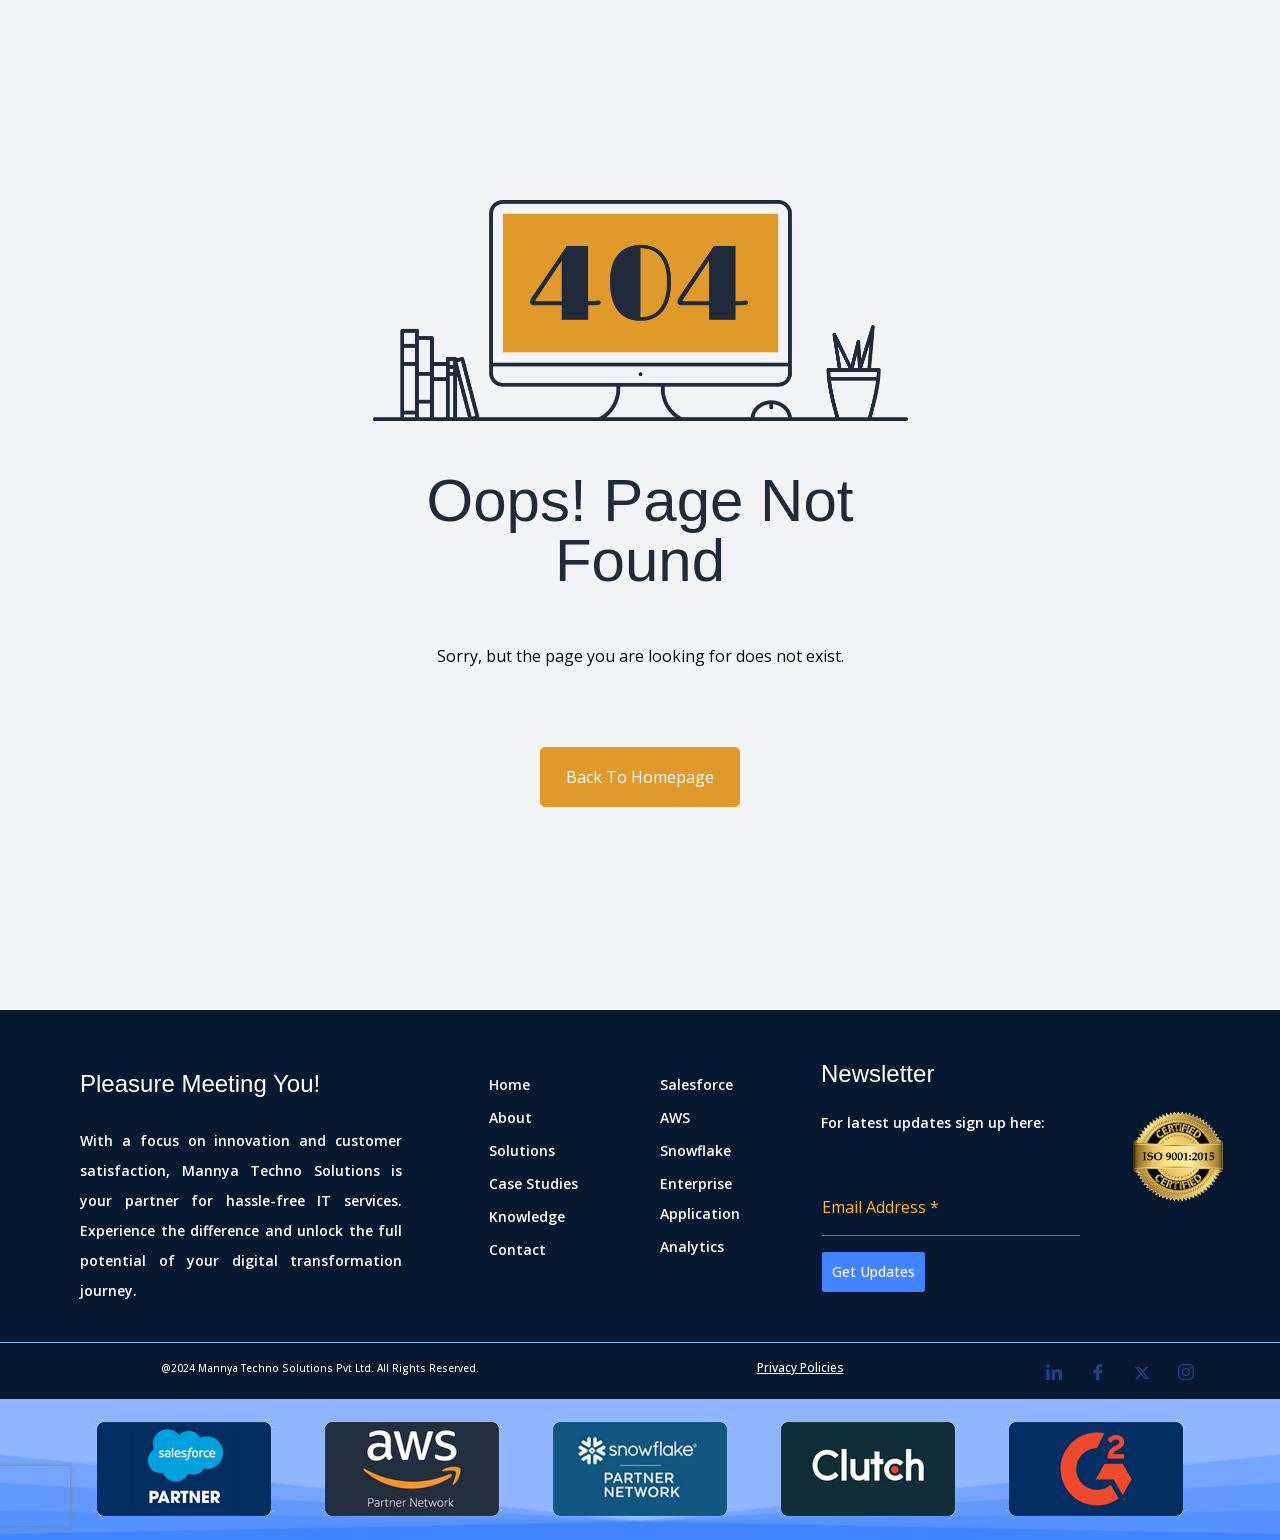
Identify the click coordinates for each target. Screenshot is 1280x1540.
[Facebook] (1098, 1373)
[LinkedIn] (1054, 1373)
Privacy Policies (800, 1367)
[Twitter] (1142, 1373)
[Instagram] (1186, 1373)
